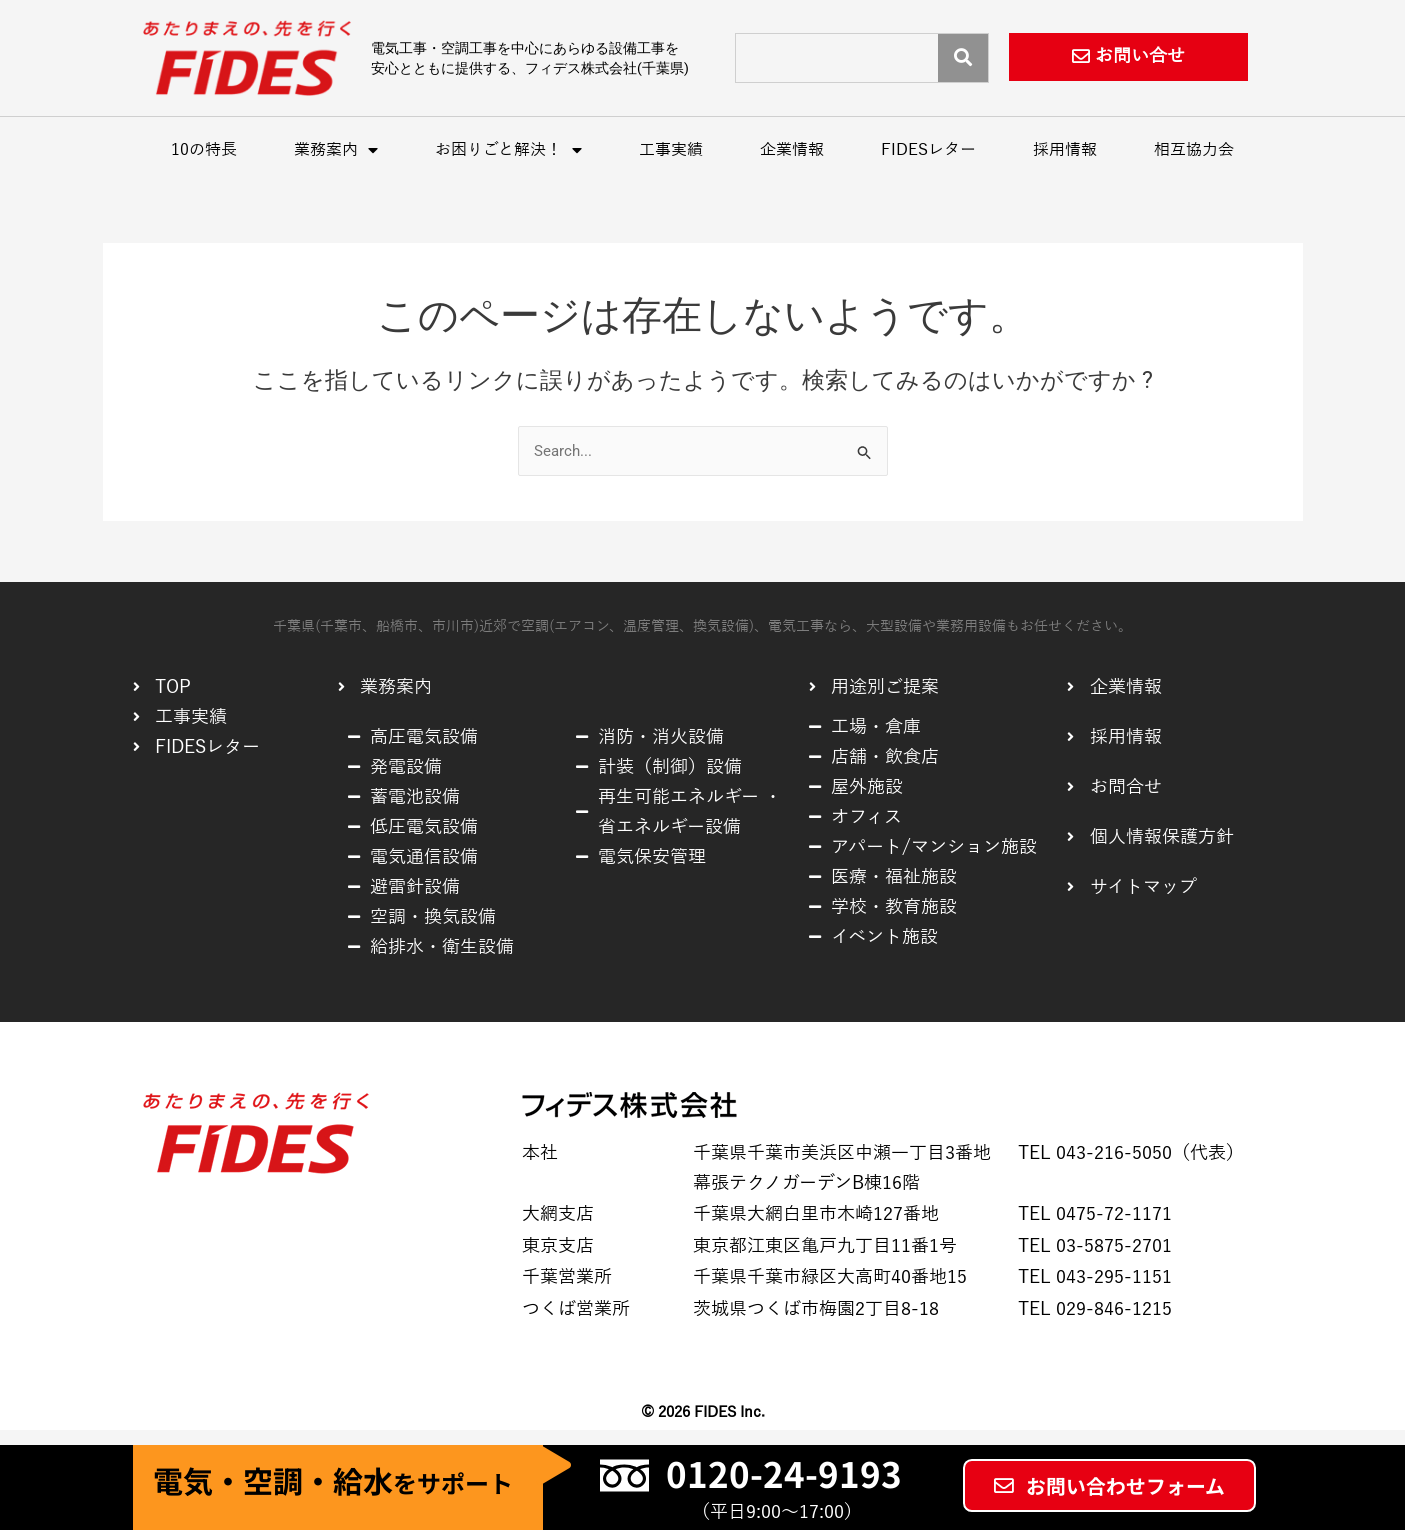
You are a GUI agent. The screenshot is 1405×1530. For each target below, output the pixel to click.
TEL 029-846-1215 (1095, 1309)
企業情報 (792, 150)
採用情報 (1065, 150)
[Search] (963, 58)
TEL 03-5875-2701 (1095, 1246)
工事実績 (671, 150)
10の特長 (204, 150)
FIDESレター (928, 150)
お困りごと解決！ (508, 150)
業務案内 (336, 150)
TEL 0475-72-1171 (1095, 1214)
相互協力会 (1194, 150)
